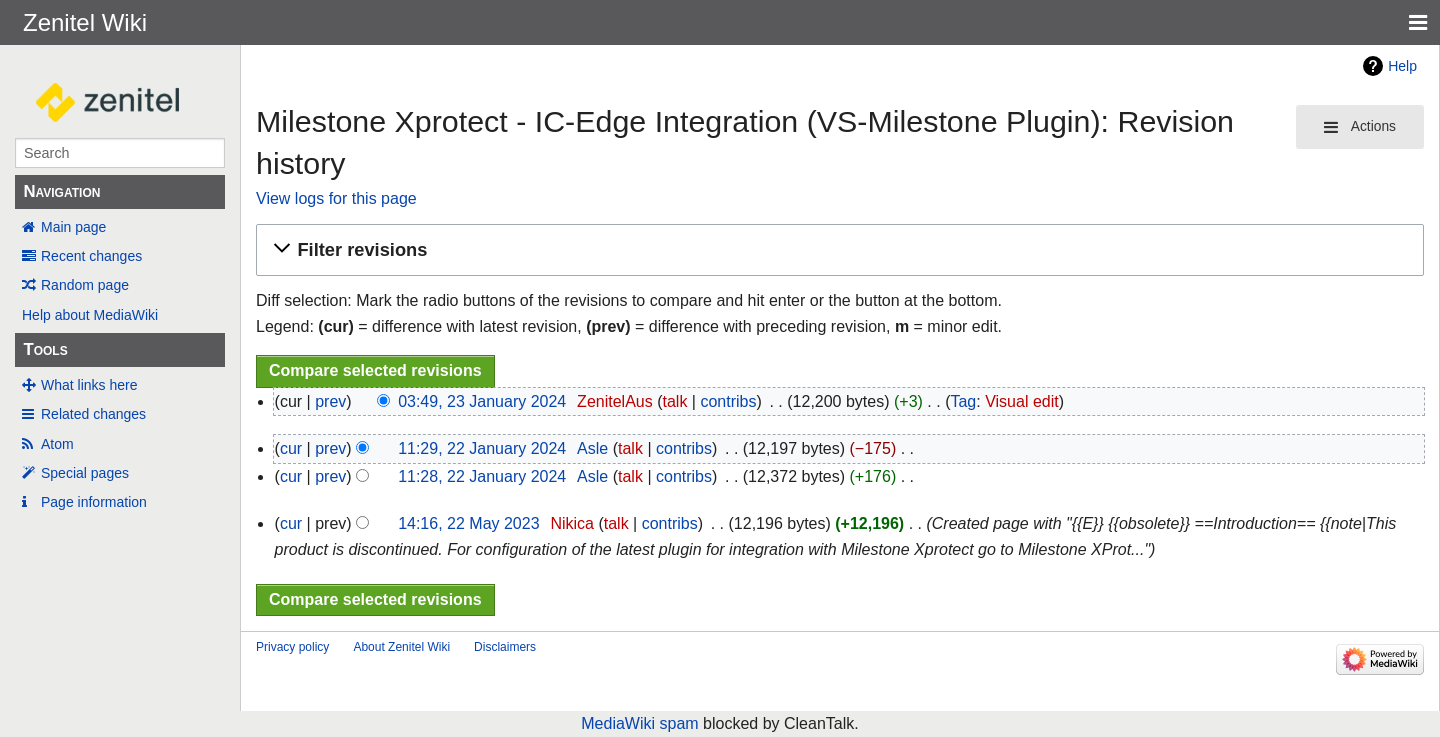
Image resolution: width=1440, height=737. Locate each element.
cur (291, 448)
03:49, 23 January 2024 (482, 401)
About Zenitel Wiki (401, 647)
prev (330, 401)
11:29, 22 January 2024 (482, 448)
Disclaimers (505, 647)
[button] (837, 250)
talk (674, 401)
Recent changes (91, 256)
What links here (89, 385)
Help (1402, 66)
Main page (73, 227)
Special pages (85, 473)
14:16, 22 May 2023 (468, 523)
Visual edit (1022, 401)
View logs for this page (336, 198)
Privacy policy (292, 647)
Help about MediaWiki (90, 315)
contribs (728, 401)
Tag (963, 401)
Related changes (93, 414)
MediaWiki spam (639, 723)
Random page (85, 285)
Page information (94, 502)
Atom (57, 444)
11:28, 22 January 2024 (482, 476)
